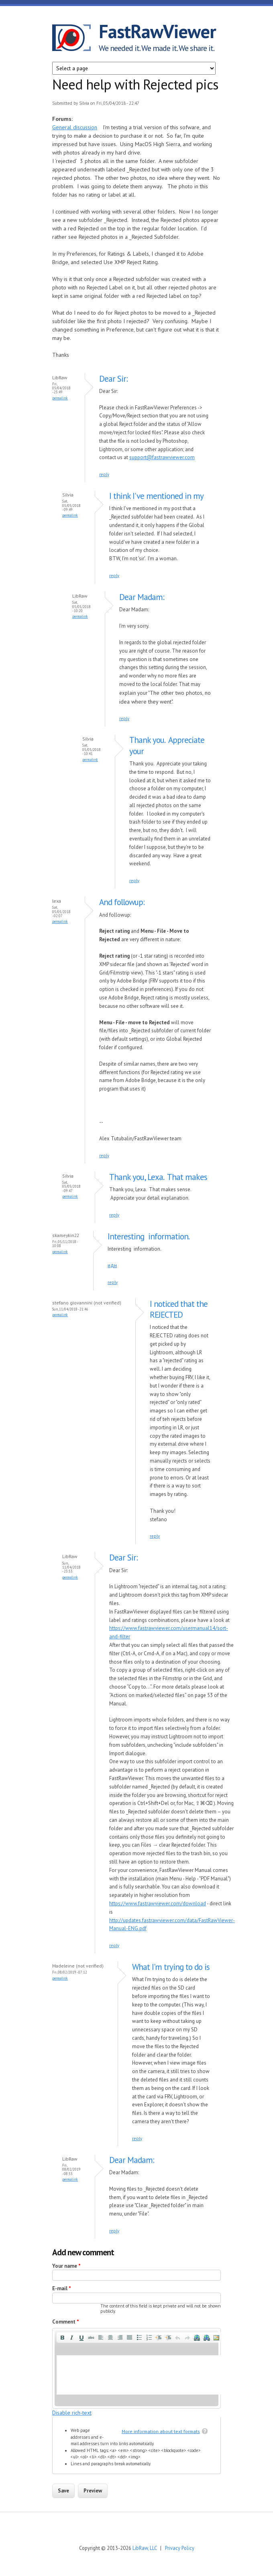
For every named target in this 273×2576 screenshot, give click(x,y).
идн (112, 1265)
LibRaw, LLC (144, 2548)
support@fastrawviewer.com (162, 457)
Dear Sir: (113, 378)
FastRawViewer (157, 31)
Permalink (60, 398)
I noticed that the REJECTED (179, 1309)
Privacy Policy (179, 2548)
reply (104, 474)
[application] (136, 2368)
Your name (66, 2266)
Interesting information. (148, 1236)
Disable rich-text (72, 2412)
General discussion (74, 127)
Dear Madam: (141, 597)
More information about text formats (161, 2431)
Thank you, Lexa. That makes (158, 1177)
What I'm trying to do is (171, 1967)
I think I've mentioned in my (156, 495)
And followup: (122, 902)
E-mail (61, 2288)
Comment (65, 2321)
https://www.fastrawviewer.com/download (157, 1903)
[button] (62, 2337)
